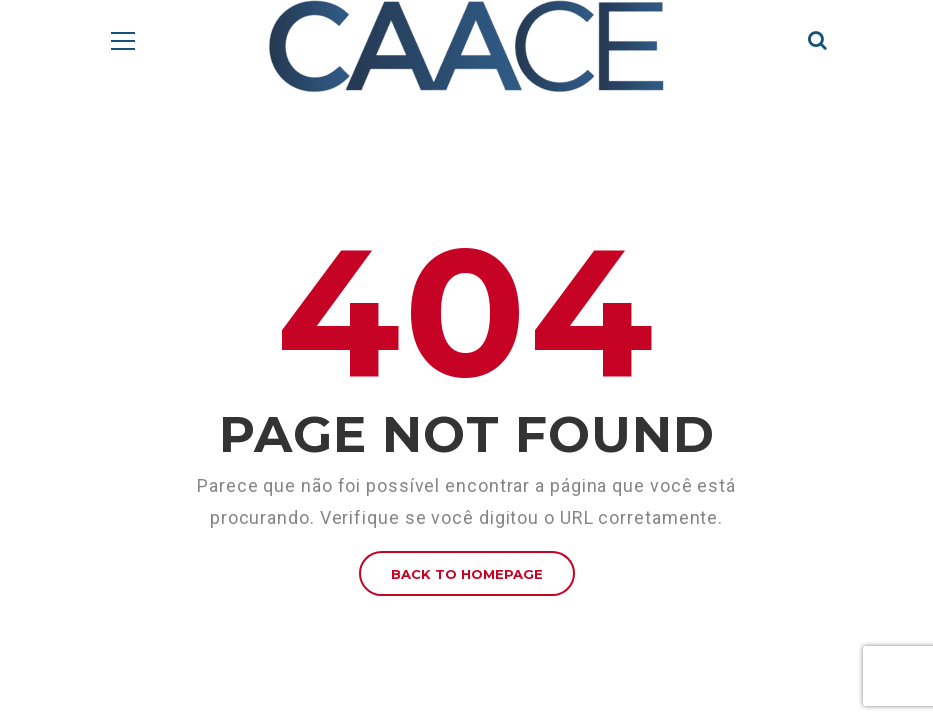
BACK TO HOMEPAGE (467, 574)
